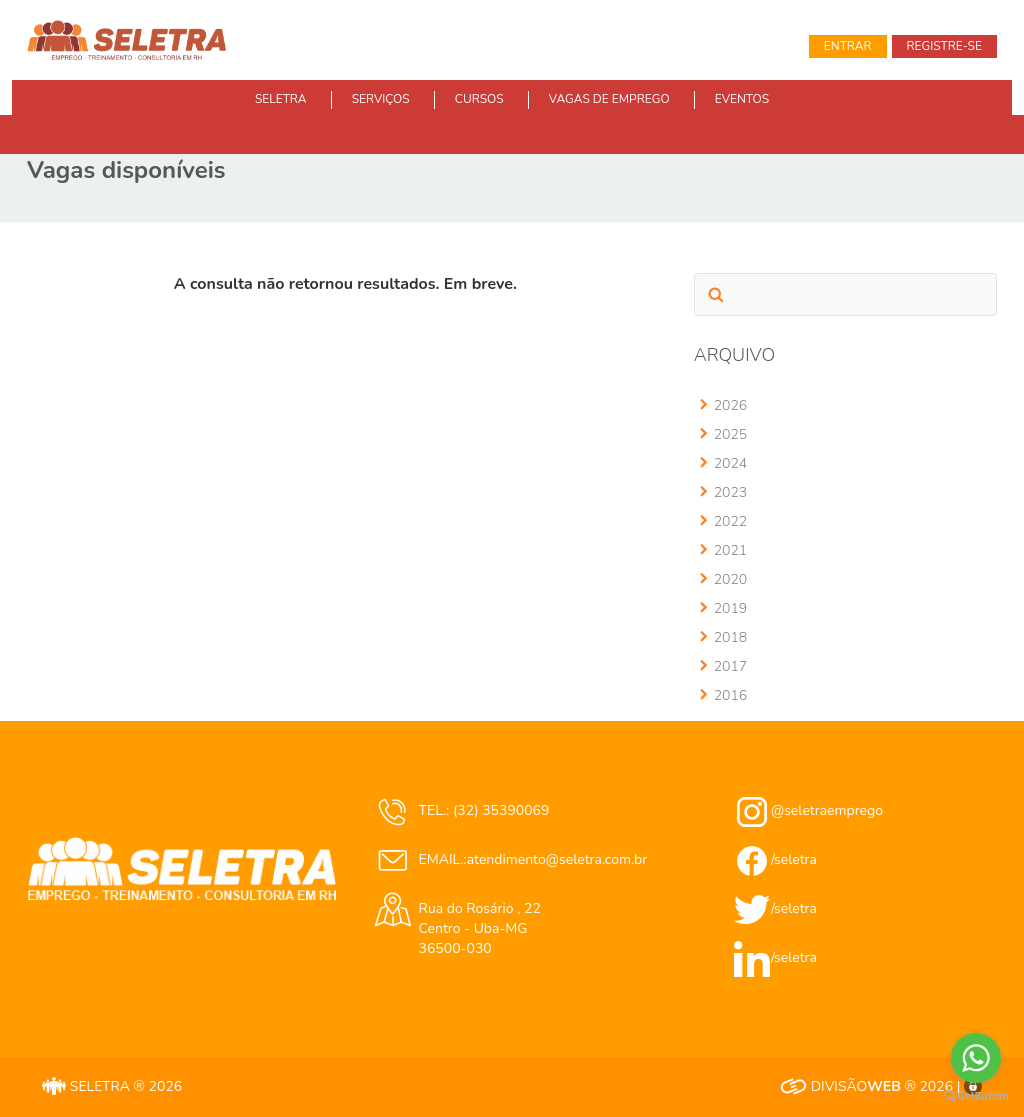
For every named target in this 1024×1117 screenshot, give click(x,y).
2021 (731, 550)
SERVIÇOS (381, 99)
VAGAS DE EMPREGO (609, 99)
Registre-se (944, 46)
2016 (731, 695)
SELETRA (281, 99)
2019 (731, 608)
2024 (731, 463)
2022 (731, 521)
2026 (731, 405)
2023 (731, 492)
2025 (731, 434)
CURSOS (479, 99)
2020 (731, 579)
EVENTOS (742, 99)
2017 (731, 666)
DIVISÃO (840, 1086)
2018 (731, 637)
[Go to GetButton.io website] (976, 1096)
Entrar (848, 46)
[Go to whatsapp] (976, 1058)
